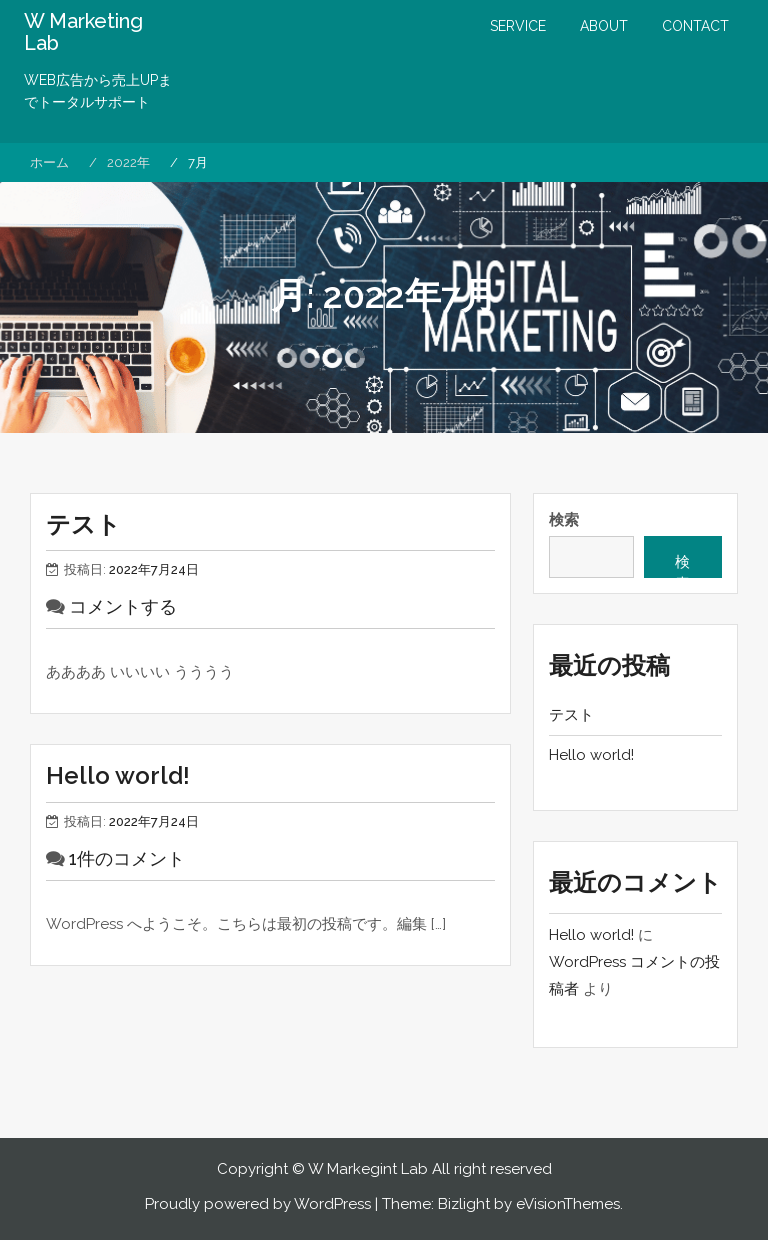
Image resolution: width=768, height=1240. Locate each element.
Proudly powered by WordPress (258, 1204)
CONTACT (695, 26)
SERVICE (518, 26)
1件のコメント (127, 858)
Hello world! (118, 775)
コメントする (123, 606)
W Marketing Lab (83, 32)
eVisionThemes (568, 1204)
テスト (83, 524)
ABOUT (604, 26)
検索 (564, 520)
